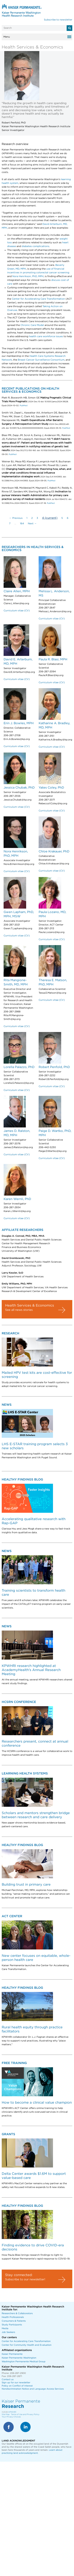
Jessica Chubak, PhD (19, 787)
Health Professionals (13, 2317)
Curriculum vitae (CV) (17, 610)
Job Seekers (8, 2332)
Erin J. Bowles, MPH (19, 723)
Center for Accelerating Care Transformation (38, 299)
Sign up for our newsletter (16, 2383)
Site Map (6, 2414)
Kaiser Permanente (12, 2354)
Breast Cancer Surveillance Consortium (41, 360)
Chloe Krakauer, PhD (54, 851)
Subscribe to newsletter (58, 20)
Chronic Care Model (32, 325)
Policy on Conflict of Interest (17, 2386)
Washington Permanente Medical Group (23, 2362)
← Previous (16, 518)
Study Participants (12, 2325)
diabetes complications (35, 246)
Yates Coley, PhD (51, 787)
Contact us (8, 2379)
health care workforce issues (46, 336)
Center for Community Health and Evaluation (26, 2345)
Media (5, 2328)
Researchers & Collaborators (17, 2313)
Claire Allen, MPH (17, 591)
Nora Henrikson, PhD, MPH (28, 276)
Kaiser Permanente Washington (19, 2358)
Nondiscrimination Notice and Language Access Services (33, 2389)
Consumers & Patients (14, 2321)
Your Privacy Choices (11, 2417)
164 (22, 523)
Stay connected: (18, 2275)
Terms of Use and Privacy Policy (25, 2414)
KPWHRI (12, 2412)
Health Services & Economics (29, 1305)
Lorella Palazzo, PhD (19, 1067)
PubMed (23, 405)
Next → (32, 523)
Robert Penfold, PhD (54, 1067)
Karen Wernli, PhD (17, 1199)
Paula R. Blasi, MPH (53, 659)
